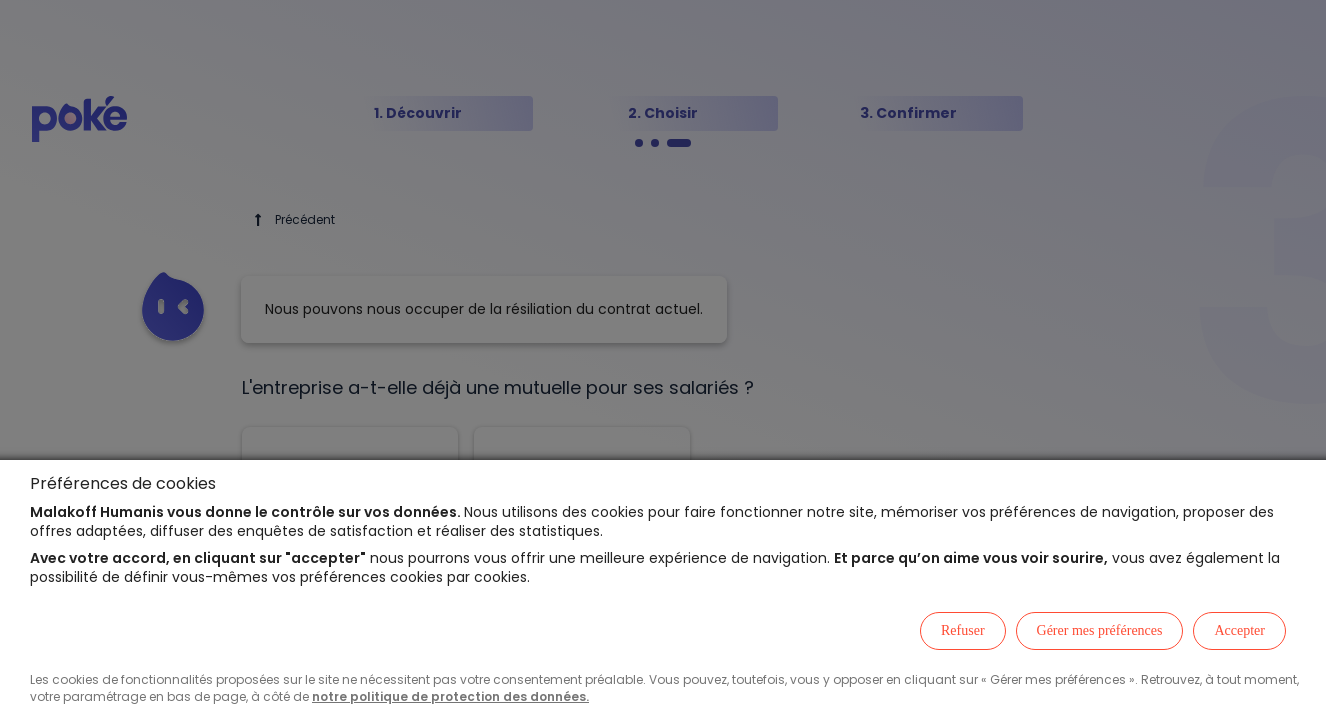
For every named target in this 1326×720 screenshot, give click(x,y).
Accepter (1239, 630)
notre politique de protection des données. (450, 696)
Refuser (963, 630)
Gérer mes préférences (1100, 630)
